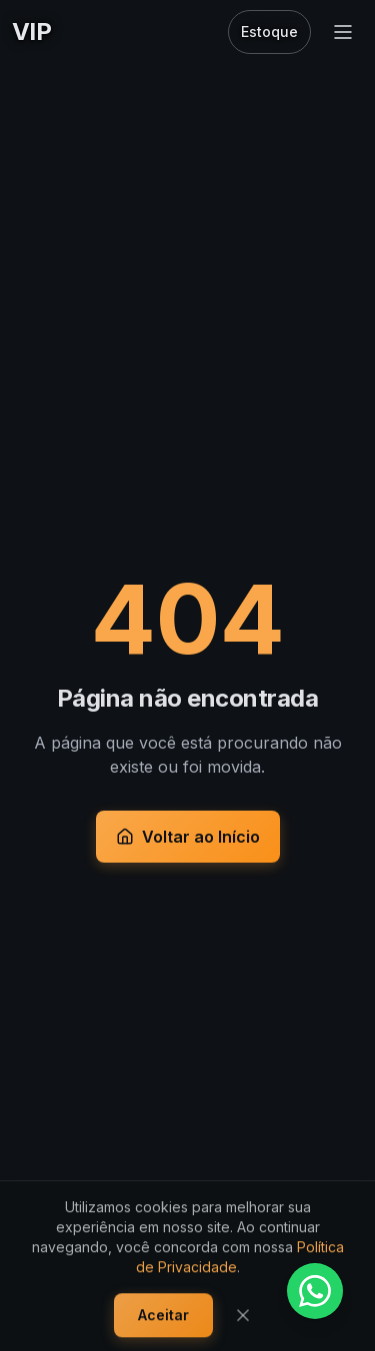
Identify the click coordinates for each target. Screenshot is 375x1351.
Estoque (269, 31)
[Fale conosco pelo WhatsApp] (315, 1291)
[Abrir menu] (343, 32)
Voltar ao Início (188, 838)
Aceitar (163, 1317)
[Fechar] (243, 1318)
